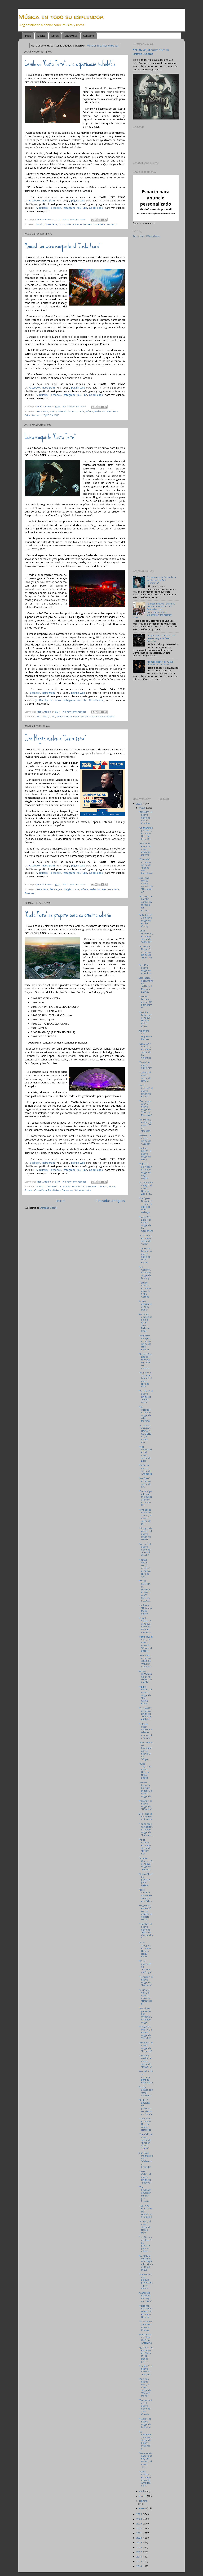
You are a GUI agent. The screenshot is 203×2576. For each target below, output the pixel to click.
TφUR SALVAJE (51, 415)
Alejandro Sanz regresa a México (145, 1035)
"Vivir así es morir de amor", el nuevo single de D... (145, 1516)
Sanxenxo (111, 224)
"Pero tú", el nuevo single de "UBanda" (145, 1805)
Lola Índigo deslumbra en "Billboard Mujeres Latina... (146, 984)
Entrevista (71, 35)
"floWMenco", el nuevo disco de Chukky (146, 2326)
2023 (139, 2523)
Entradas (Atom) (48, 1207)
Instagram (69, 207)
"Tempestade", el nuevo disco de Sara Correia (160, 663)
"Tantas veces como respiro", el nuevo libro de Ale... (145, 1568)
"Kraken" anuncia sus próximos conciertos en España (146, 2107)
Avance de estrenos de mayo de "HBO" (145, 2297)
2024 (139, 2518)
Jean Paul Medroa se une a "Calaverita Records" (146, 2159)
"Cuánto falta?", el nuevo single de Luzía (145, 1154)
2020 (139, 2537)
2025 (139, 2514)
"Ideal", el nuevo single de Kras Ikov (145, 969)
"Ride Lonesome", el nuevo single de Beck (145, 1453)
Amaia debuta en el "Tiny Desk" (145, 1305)
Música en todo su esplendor (61, 16)
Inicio (28, 35)
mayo (142, 807)
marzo (143, 2495)
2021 (139, 2533)
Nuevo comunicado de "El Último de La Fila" (145, 1676)
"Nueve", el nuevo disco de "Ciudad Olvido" (145, 1550)
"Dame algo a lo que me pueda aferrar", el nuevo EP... (145, 1498)
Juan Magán (65, 889)
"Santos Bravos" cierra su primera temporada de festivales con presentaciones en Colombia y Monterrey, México (154, 610)
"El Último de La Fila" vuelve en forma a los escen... (146, 903)
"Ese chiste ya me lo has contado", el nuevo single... (145, 2015)
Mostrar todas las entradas (103, 45)
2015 (139, 2561)
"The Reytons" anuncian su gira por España (145, 2194)
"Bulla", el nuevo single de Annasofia (145, 1469)
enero (142, 2508)
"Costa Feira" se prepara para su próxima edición (68, 914)
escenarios (65, 1186)
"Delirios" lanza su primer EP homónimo (145, 1002)
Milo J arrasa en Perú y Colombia (145, 1816)
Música (41, 35)
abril (141, 2491)
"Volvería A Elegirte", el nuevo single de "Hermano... (146, 953)
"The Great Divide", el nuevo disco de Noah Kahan (145, 1255)
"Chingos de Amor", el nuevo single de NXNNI (145, 1534)
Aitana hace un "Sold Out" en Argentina (145, 2338)
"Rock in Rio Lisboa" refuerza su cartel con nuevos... (145, 1361)
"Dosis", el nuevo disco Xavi (145, 1065)
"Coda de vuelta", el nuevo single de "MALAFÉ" (145, 2061)
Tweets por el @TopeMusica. (146, 236)
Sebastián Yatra (82, 1190)
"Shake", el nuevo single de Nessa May (145, 2227)
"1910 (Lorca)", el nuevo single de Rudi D (146, 1091)
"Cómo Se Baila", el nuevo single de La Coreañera (146, 1223)
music (62, 224)
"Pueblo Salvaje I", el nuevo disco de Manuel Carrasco (145, 1625)
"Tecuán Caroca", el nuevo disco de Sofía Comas (145, 1289)
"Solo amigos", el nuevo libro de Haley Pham (145, 1949)
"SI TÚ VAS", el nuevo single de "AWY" (145, 1239)
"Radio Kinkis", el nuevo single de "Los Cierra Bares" (145, 1695)
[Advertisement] (156, 295)
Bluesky (43, 207)
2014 (139, 2566)
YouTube (82, 207)
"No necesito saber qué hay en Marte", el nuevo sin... (146, 2460)
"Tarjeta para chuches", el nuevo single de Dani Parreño (161, 638)
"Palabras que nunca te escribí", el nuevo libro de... (146, 2311)
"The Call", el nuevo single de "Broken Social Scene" (146, 2141)
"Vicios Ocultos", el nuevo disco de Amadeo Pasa (145, 2478)
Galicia (53, 411)
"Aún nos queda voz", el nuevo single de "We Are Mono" (145, 2387)
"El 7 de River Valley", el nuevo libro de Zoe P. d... (146, 1188)
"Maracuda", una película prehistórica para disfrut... (146, 2281)
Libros (55, 35)
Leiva (52, 716)
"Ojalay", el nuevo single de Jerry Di (145, 1076)
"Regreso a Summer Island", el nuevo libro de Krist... (145, 1379)
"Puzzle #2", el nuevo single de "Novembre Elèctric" (145, 1714)
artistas (40, 1186)
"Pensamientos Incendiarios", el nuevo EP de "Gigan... (146, 1751)
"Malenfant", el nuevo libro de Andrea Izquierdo (145, 2124)
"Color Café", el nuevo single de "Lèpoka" (145, 2177)
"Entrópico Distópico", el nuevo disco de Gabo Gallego (145, 1205)
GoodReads (96, 207)
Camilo (39, 224)
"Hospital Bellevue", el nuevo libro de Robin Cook (145, 1019)
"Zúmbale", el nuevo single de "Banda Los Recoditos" (146, 866)
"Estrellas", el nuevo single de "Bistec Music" (146, 1396)
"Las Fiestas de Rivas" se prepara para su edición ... (145, 2244)
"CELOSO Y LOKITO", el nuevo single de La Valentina (145, 1050)
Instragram (48, 200)
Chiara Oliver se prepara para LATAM (146, 1879)
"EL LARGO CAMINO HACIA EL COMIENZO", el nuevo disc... (145, 1434)
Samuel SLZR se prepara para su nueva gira (146, 2077)
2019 (139, 2542)
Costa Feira (51, 224)
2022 (139, 2528)
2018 (139, 2547)
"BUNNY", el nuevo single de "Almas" (145, 1139)
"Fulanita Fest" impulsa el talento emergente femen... (145, 1730)
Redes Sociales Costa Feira (90, 224)
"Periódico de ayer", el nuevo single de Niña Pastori (145, 1342)
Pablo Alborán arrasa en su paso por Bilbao (146, 1895)
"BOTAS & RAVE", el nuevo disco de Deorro (145, 849)
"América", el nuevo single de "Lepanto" (146, 2047)
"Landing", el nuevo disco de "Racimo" (146, 2370)
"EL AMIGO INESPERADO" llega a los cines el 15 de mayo (146, 2262)
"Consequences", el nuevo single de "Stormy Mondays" (145, 1108)
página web (78, 200)
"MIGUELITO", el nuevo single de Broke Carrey (145, 920)
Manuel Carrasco (67, 411)
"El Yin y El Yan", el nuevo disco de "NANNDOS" (145, 1996)
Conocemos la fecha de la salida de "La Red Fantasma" (161, 580)
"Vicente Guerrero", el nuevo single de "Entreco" (146, 1864)
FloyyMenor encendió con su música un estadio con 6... (145, 1912)
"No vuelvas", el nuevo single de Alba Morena (145, 1413)
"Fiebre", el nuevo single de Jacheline (145, 2423)
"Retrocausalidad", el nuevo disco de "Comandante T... (146, 1643)
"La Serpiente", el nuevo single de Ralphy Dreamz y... (146, 2440)
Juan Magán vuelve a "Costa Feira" (55, 738)
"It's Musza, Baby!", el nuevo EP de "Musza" (145, 1125)
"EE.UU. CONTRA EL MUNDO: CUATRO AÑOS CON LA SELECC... (145, 1591)
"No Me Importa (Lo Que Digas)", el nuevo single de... (146, 1789)
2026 (139, 803)
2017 (139, 2552)
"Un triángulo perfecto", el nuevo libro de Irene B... (146, 833)
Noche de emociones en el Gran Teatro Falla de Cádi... (145, 1322)
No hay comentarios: (74, 219)
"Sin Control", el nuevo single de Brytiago (145, 1272)
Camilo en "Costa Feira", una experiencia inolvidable (70, 63)
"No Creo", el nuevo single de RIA (145, 1482)
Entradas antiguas (110, 1200)
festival (53, 889)
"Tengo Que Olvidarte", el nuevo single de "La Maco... (146, 1829)
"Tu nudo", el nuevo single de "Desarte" (146, 1981)
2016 (139, 2556)
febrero (143, 2500)
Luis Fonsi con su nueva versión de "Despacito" (146, 884)
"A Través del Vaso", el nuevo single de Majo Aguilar (145, 1171)
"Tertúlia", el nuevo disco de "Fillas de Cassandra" (146, 1931)
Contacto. (88, 35)
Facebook (34, 200)
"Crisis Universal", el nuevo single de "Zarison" (146, 936)
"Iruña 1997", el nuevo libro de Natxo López (145, 1770)
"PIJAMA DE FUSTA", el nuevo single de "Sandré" (145, 2032)
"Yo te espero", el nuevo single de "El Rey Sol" (145, 1846)
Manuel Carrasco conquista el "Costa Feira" (62, 246)
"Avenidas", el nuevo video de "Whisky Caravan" (145, 1661)
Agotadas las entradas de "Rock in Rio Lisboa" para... (146, 2354)
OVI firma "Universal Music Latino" (145, 1609)
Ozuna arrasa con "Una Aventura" (146, 2091)
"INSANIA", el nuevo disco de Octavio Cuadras (151, 52)
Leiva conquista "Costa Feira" (50, 437)
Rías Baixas (54, 1190)
